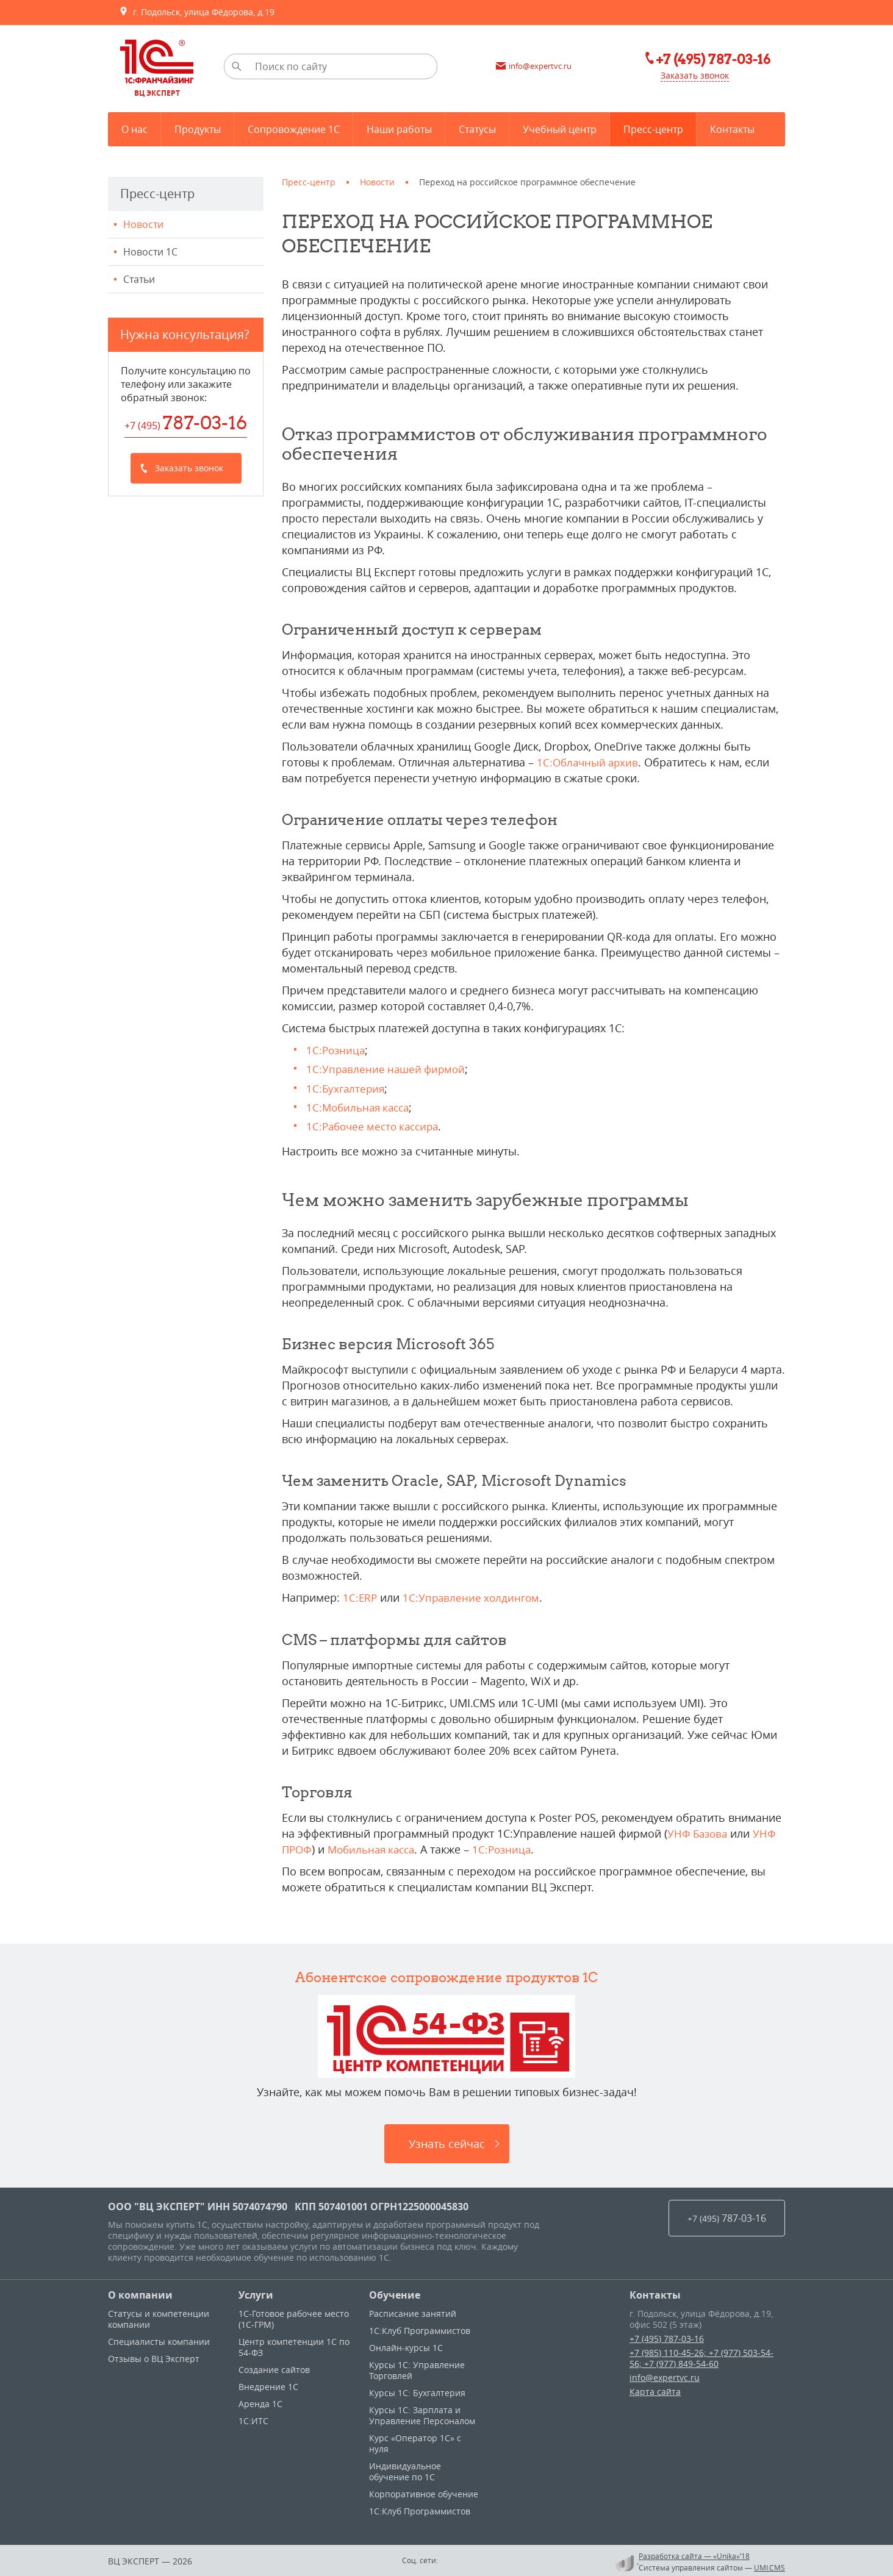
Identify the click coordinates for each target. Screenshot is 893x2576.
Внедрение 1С (268, 2385)
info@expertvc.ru (664, 2376)
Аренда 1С (260, 2402)
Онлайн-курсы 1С (406, 2346)
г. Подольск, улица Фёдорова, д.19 (196, 12)
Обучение (394, 2293)
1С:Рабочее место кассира (376, 1125)
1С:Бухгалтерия (346, 1087)
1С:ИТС (253, 2419)
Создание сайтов (274, 2368)
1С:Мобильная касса (360, 1106)
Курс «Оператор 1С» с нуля (415, 2441)
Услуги (255, 2293)
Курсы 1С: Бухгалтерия (417, 2391)
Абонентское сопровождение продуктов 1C (447, 1975)
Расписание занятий (412, 2311)
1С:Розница (336, 1050)
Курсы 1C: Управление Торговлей (417, 2368)
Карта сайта (655, 2390)
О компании (140, 2293)
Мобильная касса (376, 1848)
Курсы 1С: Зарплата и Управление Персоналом (422, 2413)
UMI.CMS (769, 2566)
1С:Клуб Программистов (419, 2329)
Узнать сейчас (447, 2142)
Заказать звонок (690, 76)
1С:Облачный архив (590, 762)
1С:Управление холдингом (474, 1596)
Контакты (655, 2293)
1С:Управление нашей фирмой (388, 1068)
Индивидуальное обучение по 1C (405, 2469)
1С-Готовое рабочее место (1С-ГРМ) (293, 2317)
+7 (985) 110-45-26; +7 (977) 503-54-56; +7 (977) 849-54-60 (701, 2356)
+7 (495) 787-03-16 (666, 2336)
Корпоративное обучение (423, 2492)
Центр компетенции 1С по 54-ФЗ (294, 2345)
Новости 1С (150, 252)
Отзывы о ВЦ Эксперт (153, 2357)
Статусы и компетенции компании (158, 2317)
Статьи (139, 279)
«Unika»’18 (731, 2554)
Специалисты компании (159, 2340)
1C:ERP (360, 1596)
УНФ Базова (699, 1832)
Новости (143, 224)
